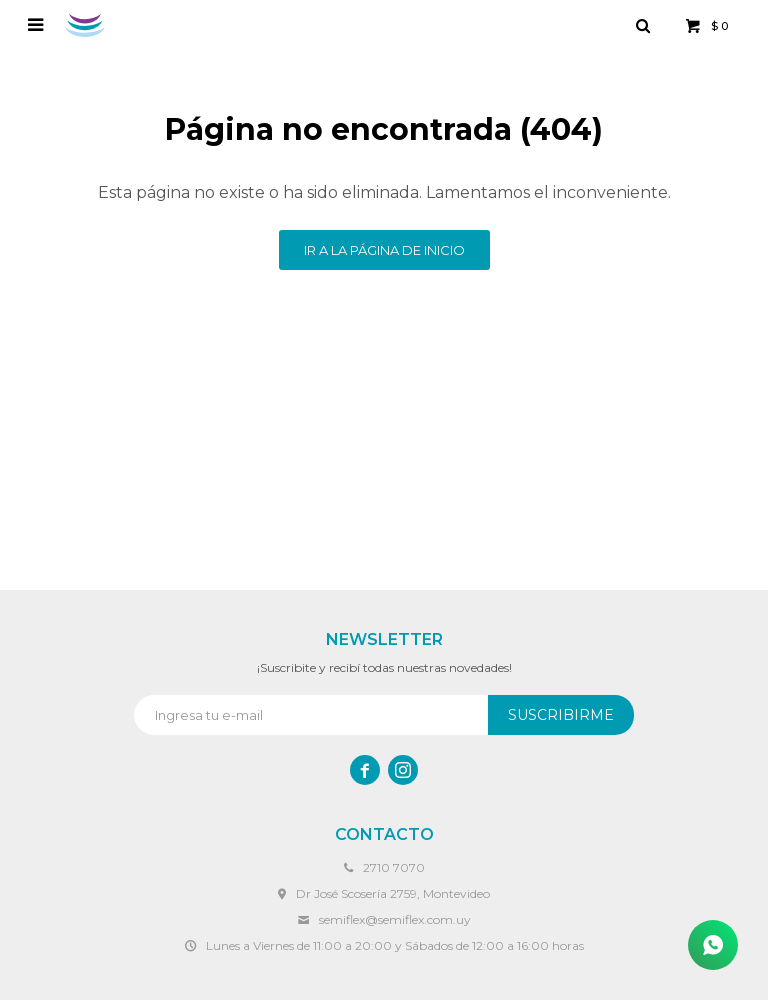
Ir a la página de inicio (384, 250)
